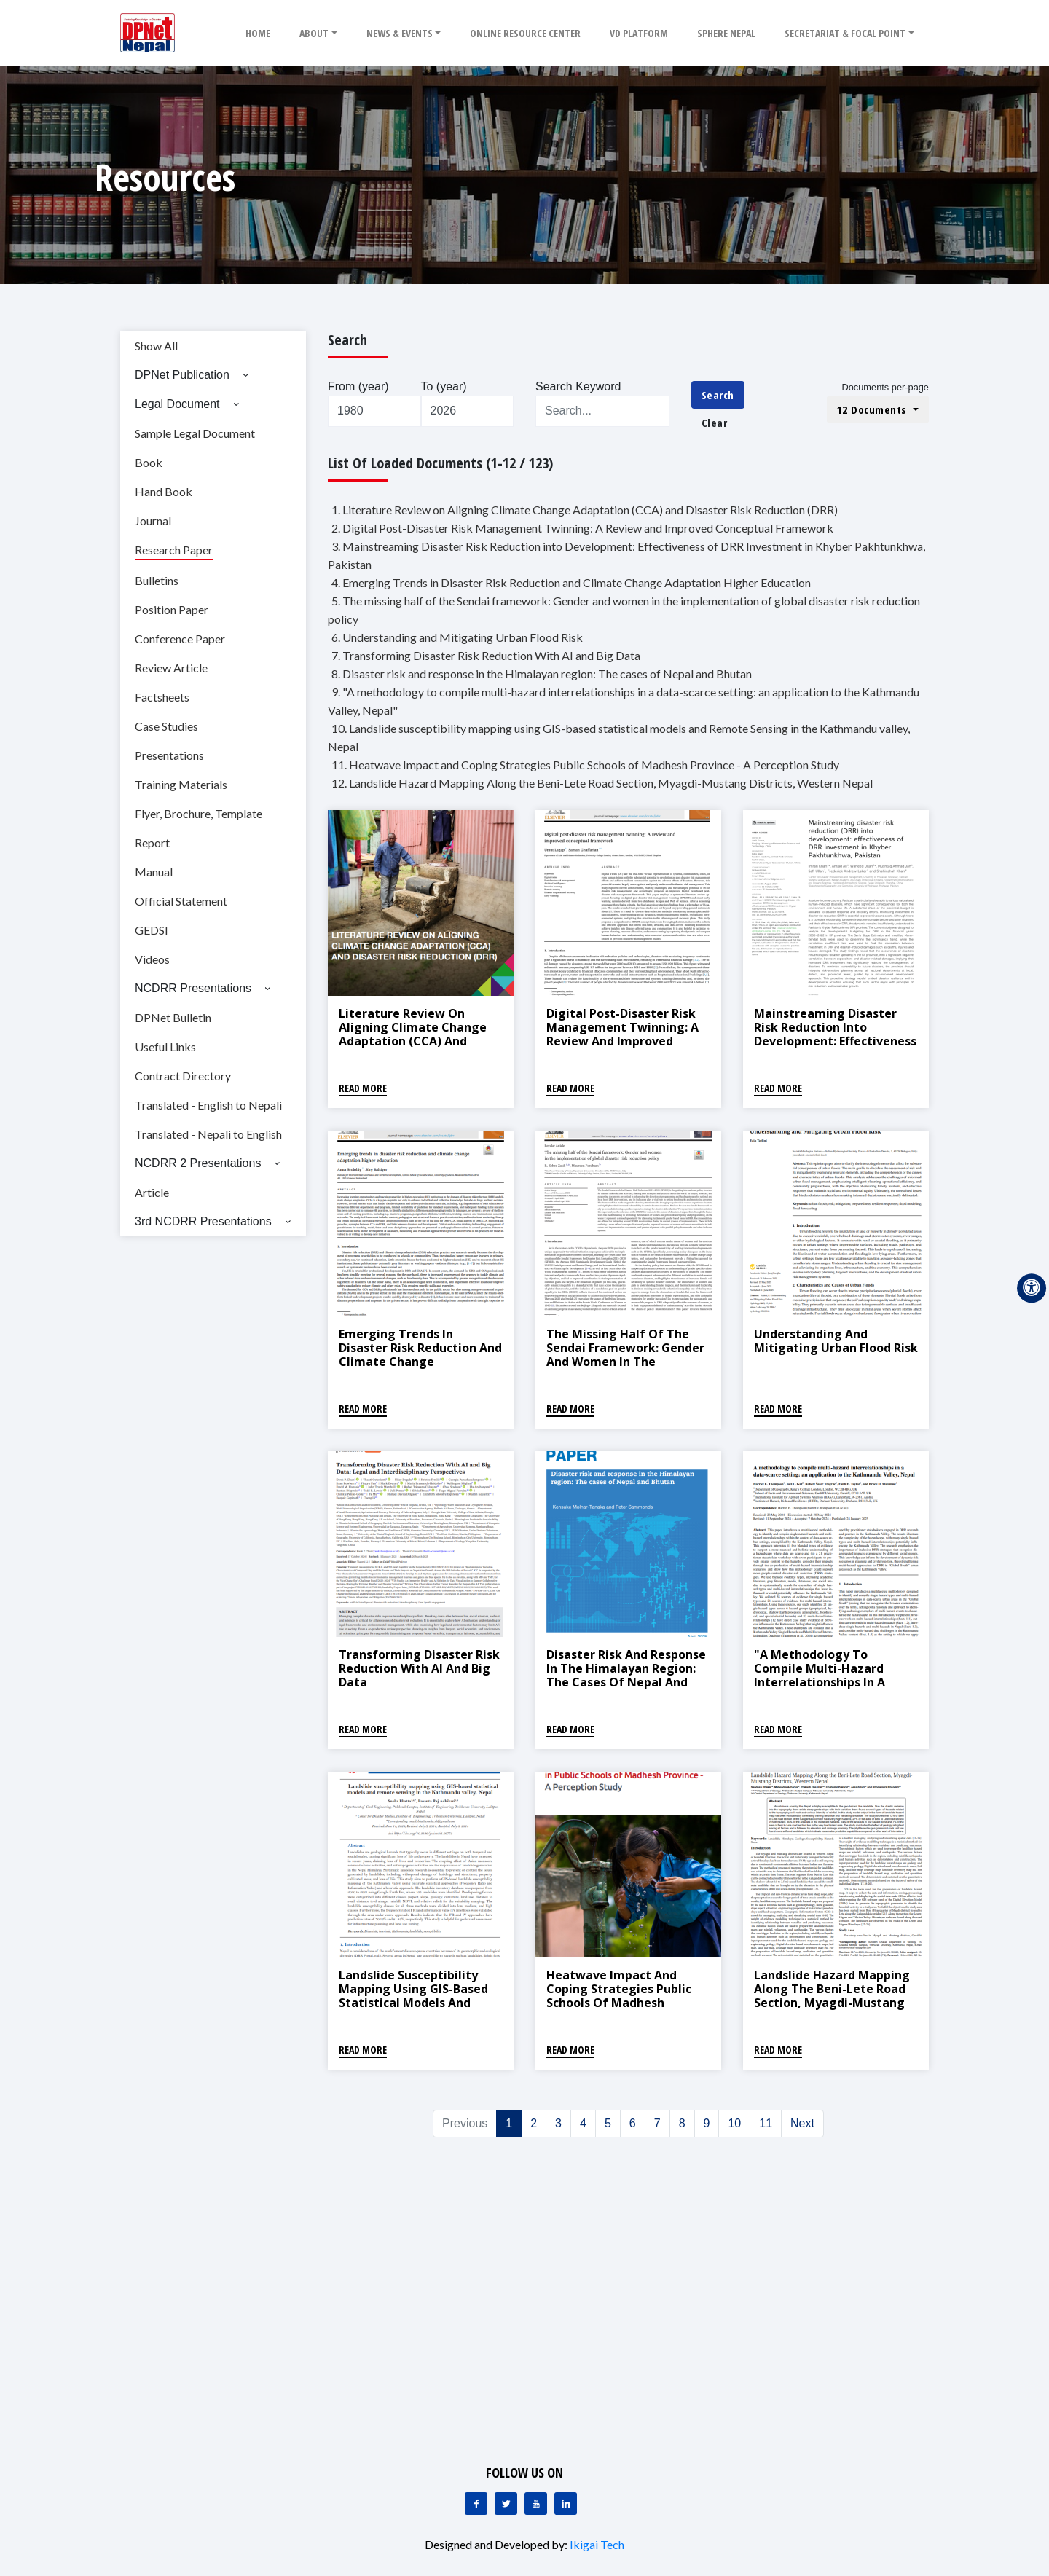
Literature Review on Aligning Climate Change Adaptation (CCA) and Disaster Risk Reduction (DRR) (413, 1041)
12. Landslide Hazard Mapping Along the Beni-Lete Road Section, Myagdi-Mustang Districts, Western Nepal (602, 783)
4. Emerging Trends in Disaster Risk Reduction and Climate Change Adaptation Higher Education (571, 582)
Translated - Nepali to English (208, 1134)
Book (148, 462)
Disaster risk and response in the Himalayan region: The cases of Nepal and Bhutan (626, 1675)
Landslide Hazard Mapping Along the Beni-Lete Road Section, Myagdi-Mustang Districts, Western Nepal (832, 1996)
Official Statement (181, 901)
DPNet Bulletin (173, 1017)
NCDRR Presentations (193, 988)
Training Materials (181, 784)
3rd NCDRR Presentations (203, 1221)
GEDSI (151, 930)
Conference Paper (180, 638)
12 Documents (874, 409)
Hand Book (163, 491)
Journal (153, 520)
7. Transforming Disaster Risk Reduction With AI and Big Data (485, 655)
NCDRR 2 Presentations (198, 1163)
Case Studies (166, 726)
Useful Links (165, 1046)
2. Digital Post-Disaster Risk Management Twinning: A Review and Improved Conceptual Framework (582, 528)
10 (734, 2123)
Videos (152, 959)
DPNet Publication (182, 375)
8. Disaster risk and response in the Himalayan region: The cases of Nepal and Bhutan (541, 673)
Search (718, 395)
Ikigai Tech (597, 2544)
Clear (715, 422)
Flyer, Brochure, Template (198, 813)
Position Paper (171, 609)
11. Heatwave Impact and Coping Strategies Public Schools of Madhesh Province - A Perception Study (585, 764)
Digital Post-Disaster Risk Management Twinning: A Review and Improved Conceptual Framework (622, 1034)
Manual (154, 872)
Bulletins (156, 580)
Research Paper (174, 550)
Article (152, 1192)
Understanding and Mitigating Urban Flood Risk (836, 1341)
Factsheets (162, 697)
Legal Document (177, 404)
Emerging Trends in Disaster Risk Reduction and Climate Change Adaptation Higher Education (420, 1362)
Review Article (171, 668)
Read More (363, 1088)
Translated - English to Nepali (208, 1105)
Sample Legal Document (195, 433)
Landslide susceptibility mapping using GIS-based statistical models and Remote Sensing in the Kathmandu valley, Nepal (413, 2003)
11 (765, 2123)
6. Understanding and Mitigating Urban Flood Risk (457, 637)
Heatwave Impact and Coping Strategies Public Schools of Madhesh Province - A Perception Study (618, 2003)
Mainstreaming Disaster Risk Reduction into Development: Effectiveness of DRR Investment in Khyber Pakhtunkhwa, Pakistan (835, 1048)
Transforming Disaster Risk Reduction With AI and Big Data (419, 1668)
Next (802, 2123)
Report (152, 842)
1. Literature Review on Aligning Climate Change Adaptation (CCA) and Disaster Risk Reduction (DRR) (584, 510)
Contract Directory (183, 1076)
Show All (156, 346)
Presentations (169, 755)
